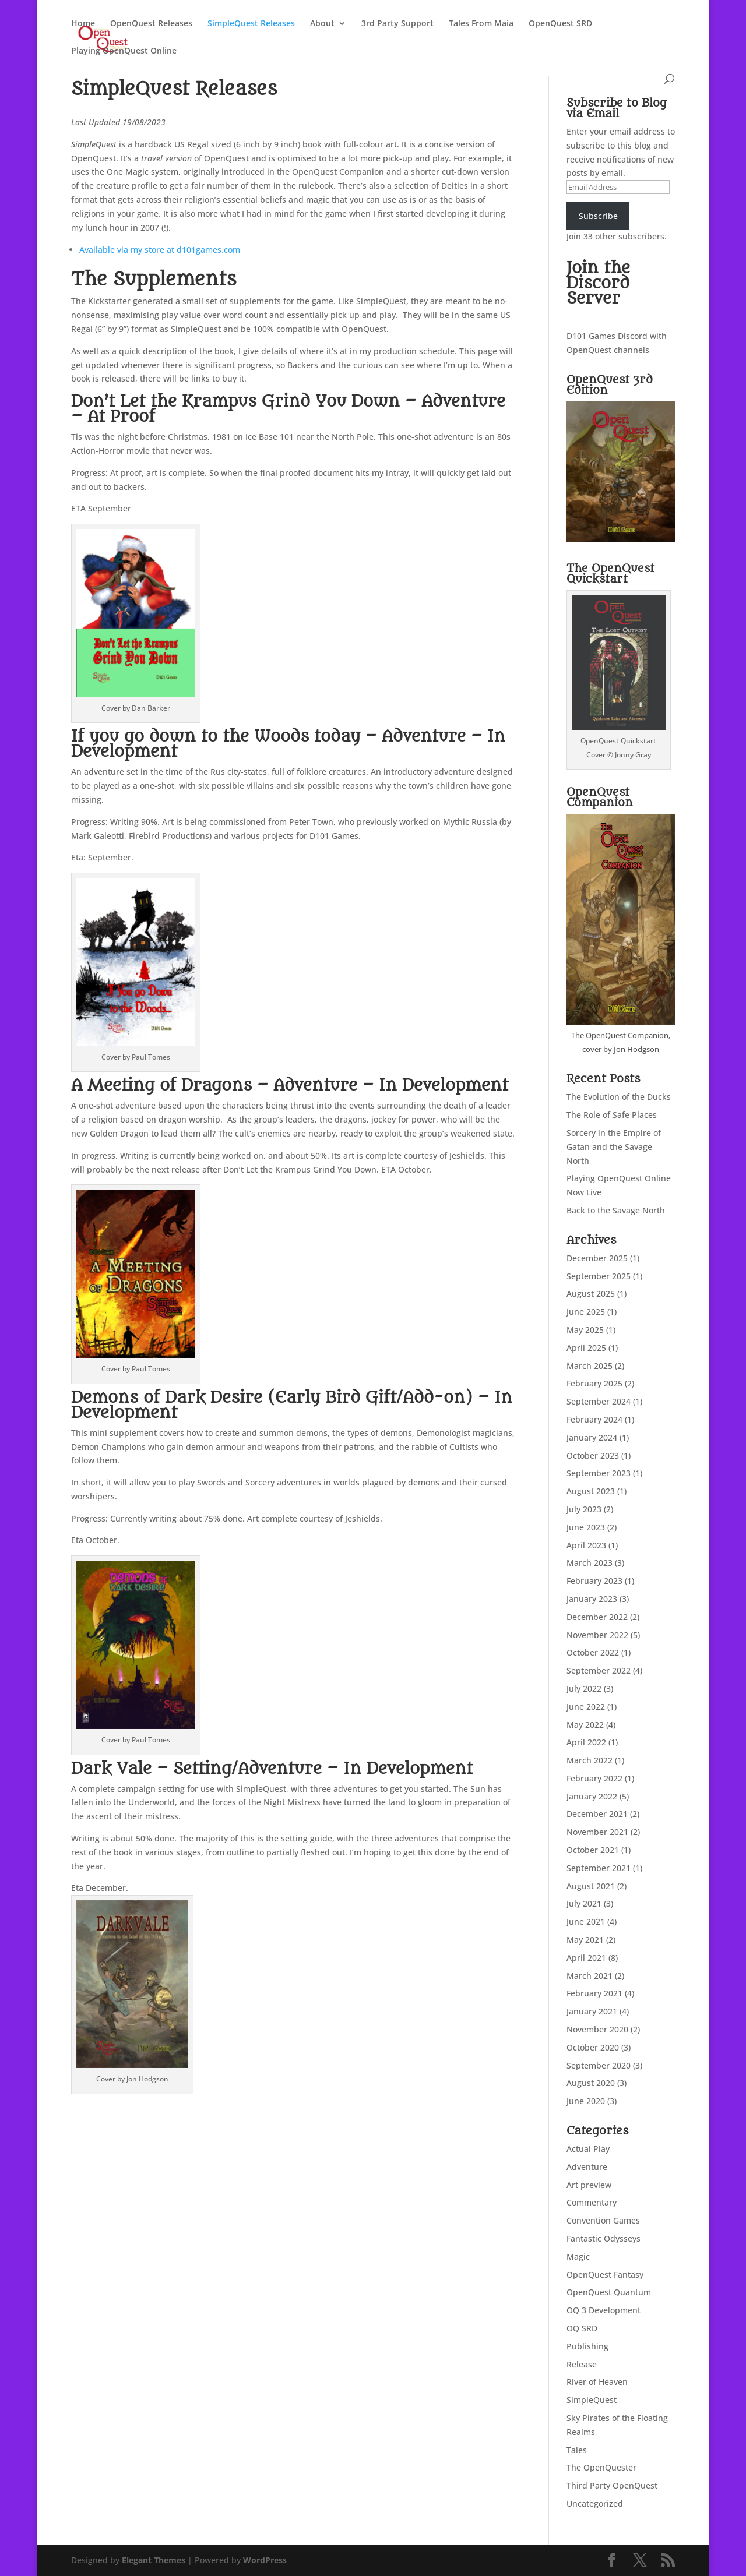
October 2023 (592, 1455)
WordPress (265, 2560)
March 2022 (589, 1760)
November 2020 (597, 2029)
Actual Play (588, 2148)
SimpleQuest (591, 2399)
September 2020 (598, 2065)
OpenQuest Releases (151, 24)
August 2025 (590, 1293)
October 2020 (592, 2047)
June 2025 (585, 1311)
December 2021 (597, 1813)
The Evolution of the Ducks (618, 1096)
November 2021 (597, 1831)
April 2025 (586, 1347)
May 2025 (585, 1329)
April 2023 (586, 1545)
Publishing (587, 2346)
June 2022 (585, 1706)
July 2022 (583, 1688)
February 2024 (594, 1419)
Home (83, 24)
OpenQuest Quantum (608, 2292)
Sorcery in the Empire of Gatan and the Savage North (613, 1146)
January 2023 (591, 1598)
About (322, 24)
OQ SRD (581, 2328)
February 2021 (594, 1993)
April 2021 (586, 1957)
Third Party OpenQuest (611, 2485)
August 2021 (590, 1886)
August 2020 (590, 2082)
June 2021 (585, 1921)
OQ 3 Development (603, 2310)
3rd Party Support (397, 24)
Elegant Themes (153, 2560)
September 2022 (598, 1670)
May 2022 (585, 1724)
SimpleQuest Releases (251, 24)
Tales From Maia (481, 24)
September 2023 (598, 1472)
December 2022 (597, 1616)
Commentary (591, 2202)
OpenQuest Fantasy (604, 2274)
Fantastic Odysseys (603, 2238)
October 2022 (592, 1652)
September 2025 (598, 1276)
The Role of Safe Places (611, 1114)
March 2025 (589, 1365)
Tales (576, 2449)
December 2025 (597, 1258)
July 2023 (583, 1509)
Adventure (586, 2166)
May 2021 (585, 1939)
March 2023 (589, 1562)
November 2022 (597, 1634)
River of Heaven (597, 2381)
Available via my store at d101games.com (159, 249)
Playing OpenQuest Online (124, 51)
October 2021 (592, 1849)
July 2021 (583, 1903)
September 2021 (598, 1867)
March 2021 (589, 1975)
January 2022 (591, 1796)
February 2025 (594, 1383)
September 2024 (598, 1401)
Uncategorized (594, 2503)
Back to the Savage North (615, 1210)
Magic (578, 2256)
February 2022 (594, 1778)
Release (581, 2364)
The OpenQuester (601, 2467)
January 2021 (591, 2011)
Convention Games (603, 2220)
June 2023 (585, 1527)
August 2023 (590, 1491)
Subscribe (598, 215)
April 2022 (586, 1742)
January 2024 (591, 1437)
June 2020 (585, 2100)
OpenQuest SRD (560, 24)
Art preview (588, 2184)
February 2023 (594, 1580)
